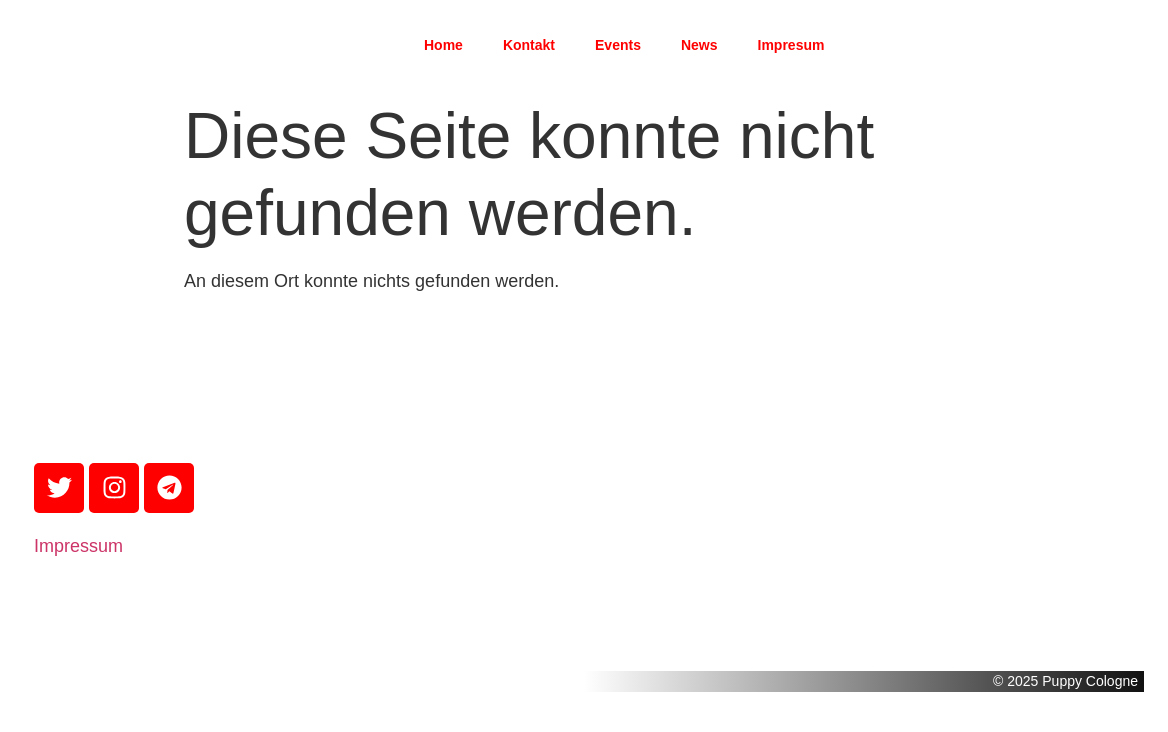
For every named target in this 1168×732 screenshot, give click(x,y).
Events (618, 45)
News (699, 45)
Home (443, 45)
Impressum (78, 546)
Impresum (791, 45)
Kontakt (529, 45)
